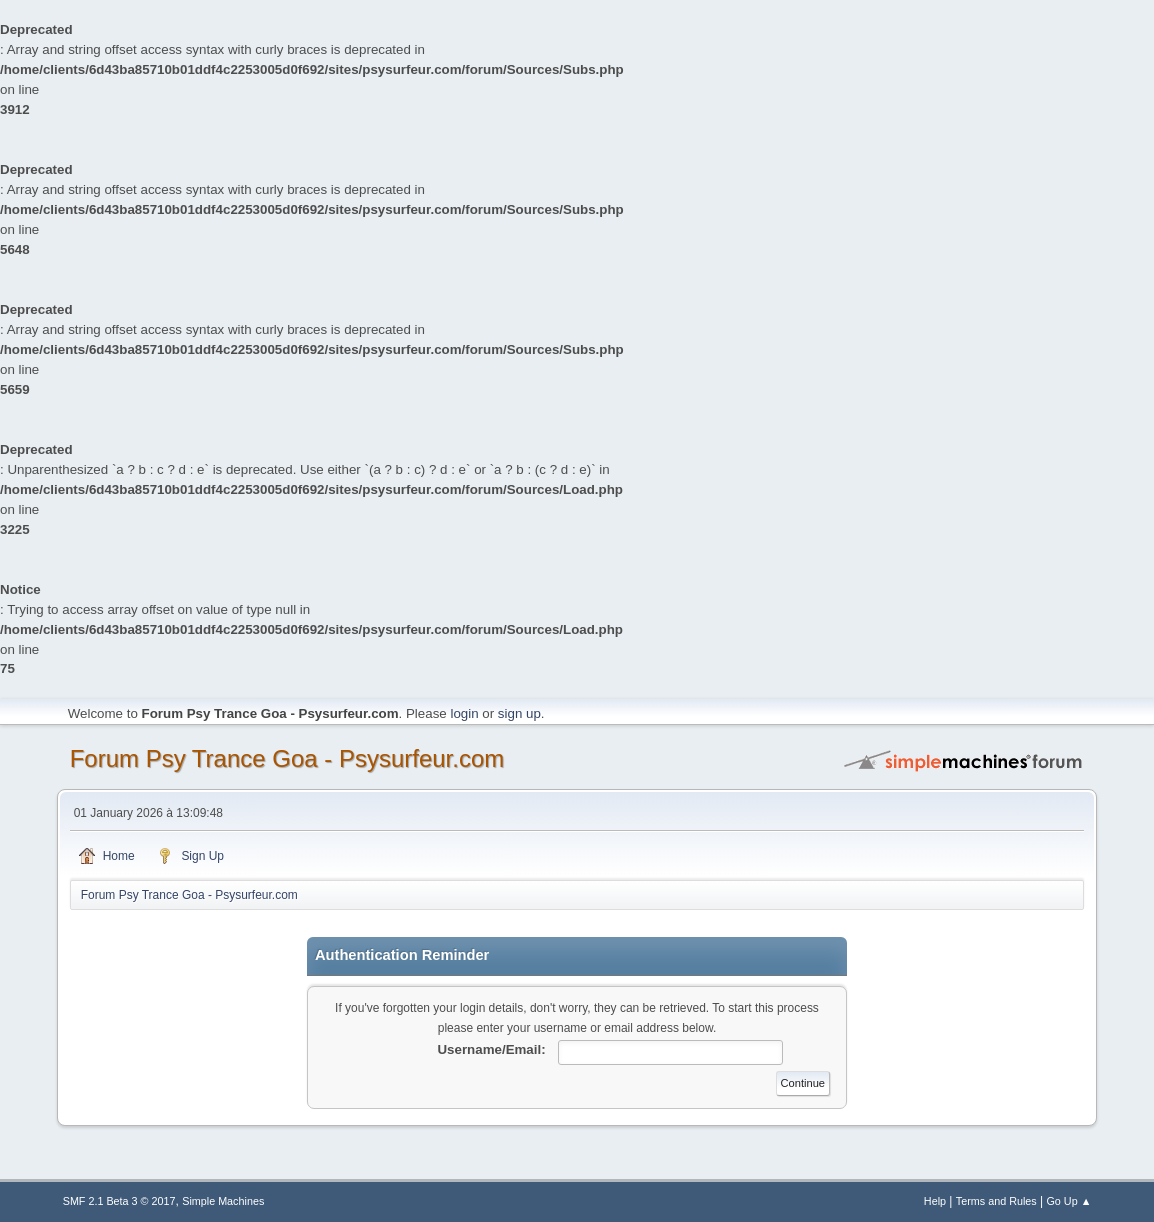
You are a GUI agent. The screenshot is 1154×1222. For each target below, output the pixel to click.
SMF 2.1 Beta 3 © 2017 (119, 1201)
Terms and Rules (996, 1201)
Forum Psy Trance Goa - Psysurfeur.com (287, 758)
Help (935, 1201)
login (464, 713)
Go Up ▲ (1068, 1201)
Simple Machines (223, 1201)
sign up (519, 713)
